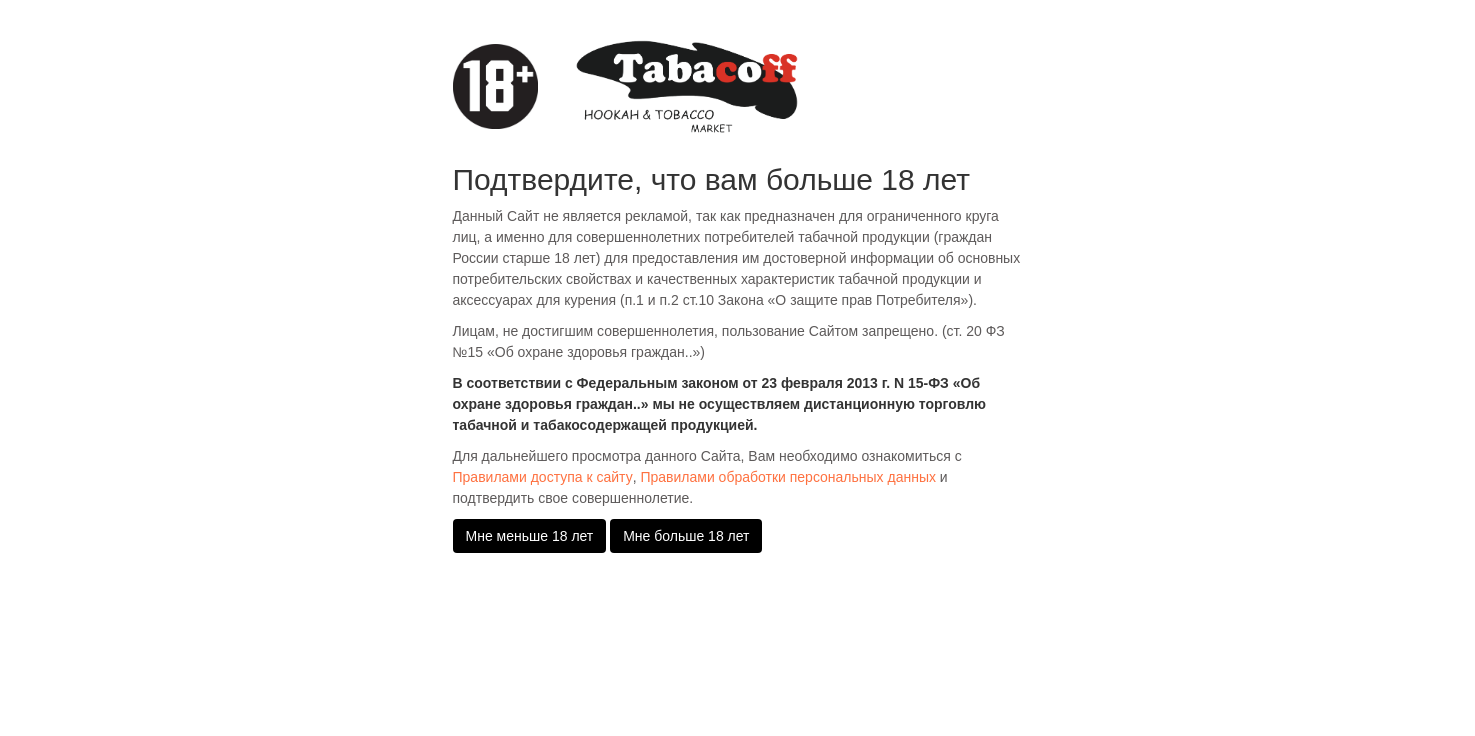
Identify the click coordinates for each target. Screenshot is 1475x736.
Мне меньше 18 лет (530, 536)
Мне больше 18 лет (686, 536)
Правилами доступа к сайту (543, 477)
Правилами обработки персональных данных (788, 477)
